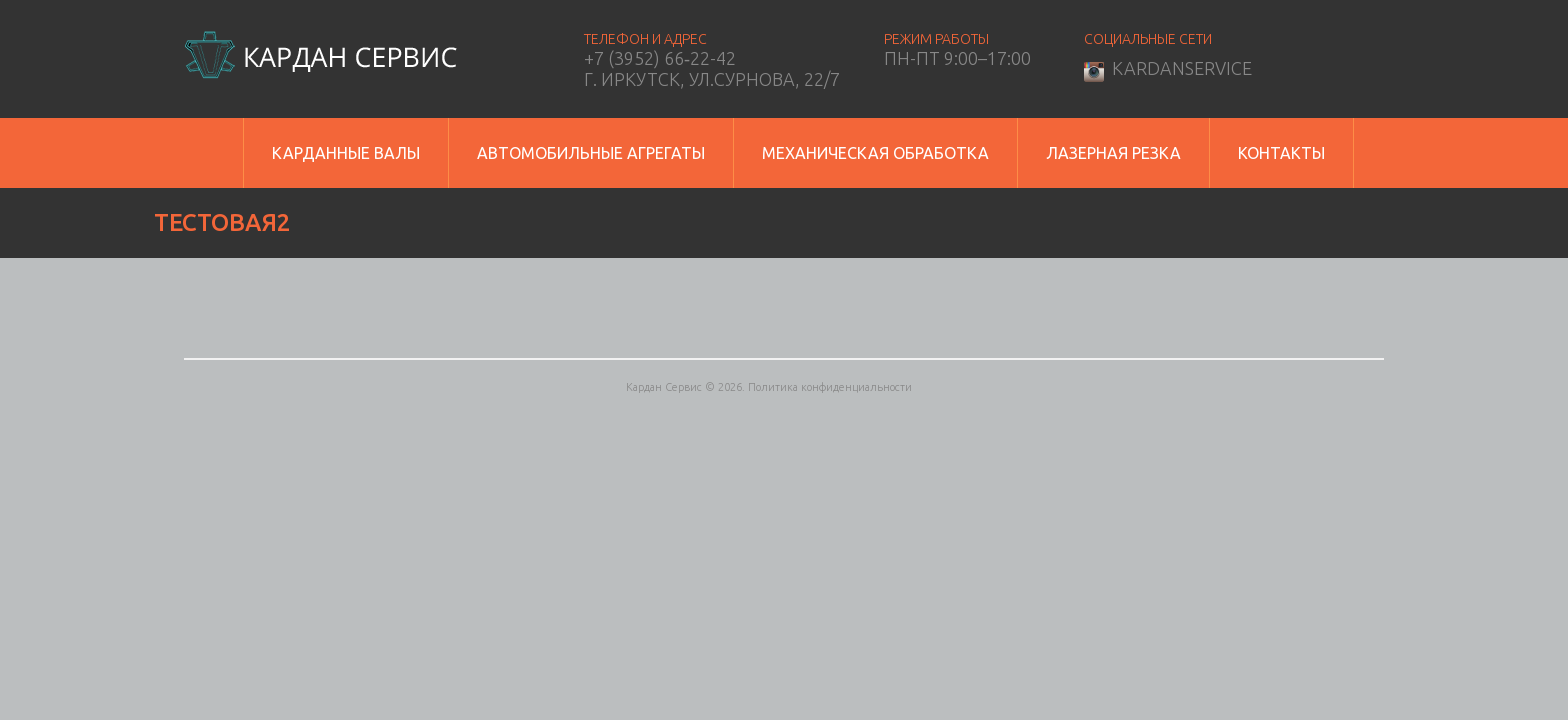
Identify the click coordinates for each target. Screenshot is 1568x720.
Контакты (1281, 153)
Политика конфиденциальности (830, 387)
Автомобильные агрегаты (591, 153)
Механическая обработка (875, 153)
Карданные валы (346, 153)
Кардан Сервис (664, 387)
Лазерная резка (1113, 153)
